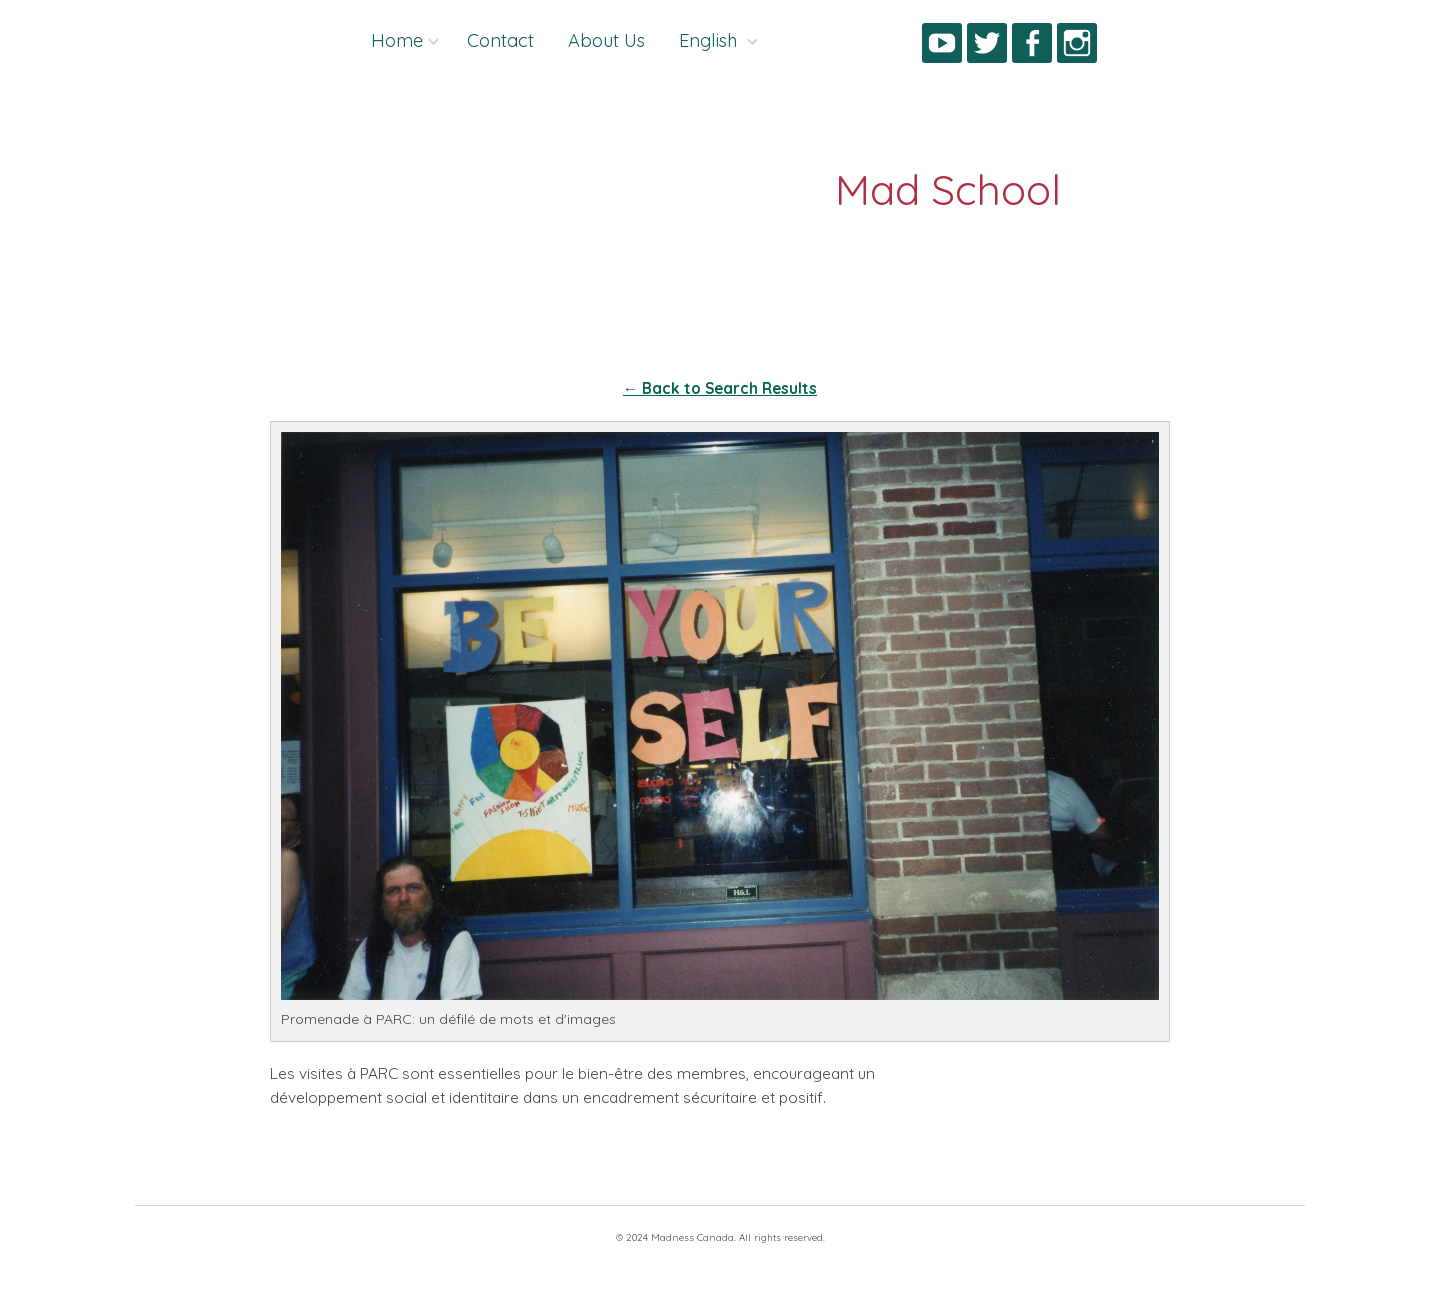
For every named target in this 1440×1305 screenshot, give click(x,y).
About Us (606, 40)
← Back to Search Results (720, 388)
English (710, 40)
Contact (500, 40)
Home (397, 40)
